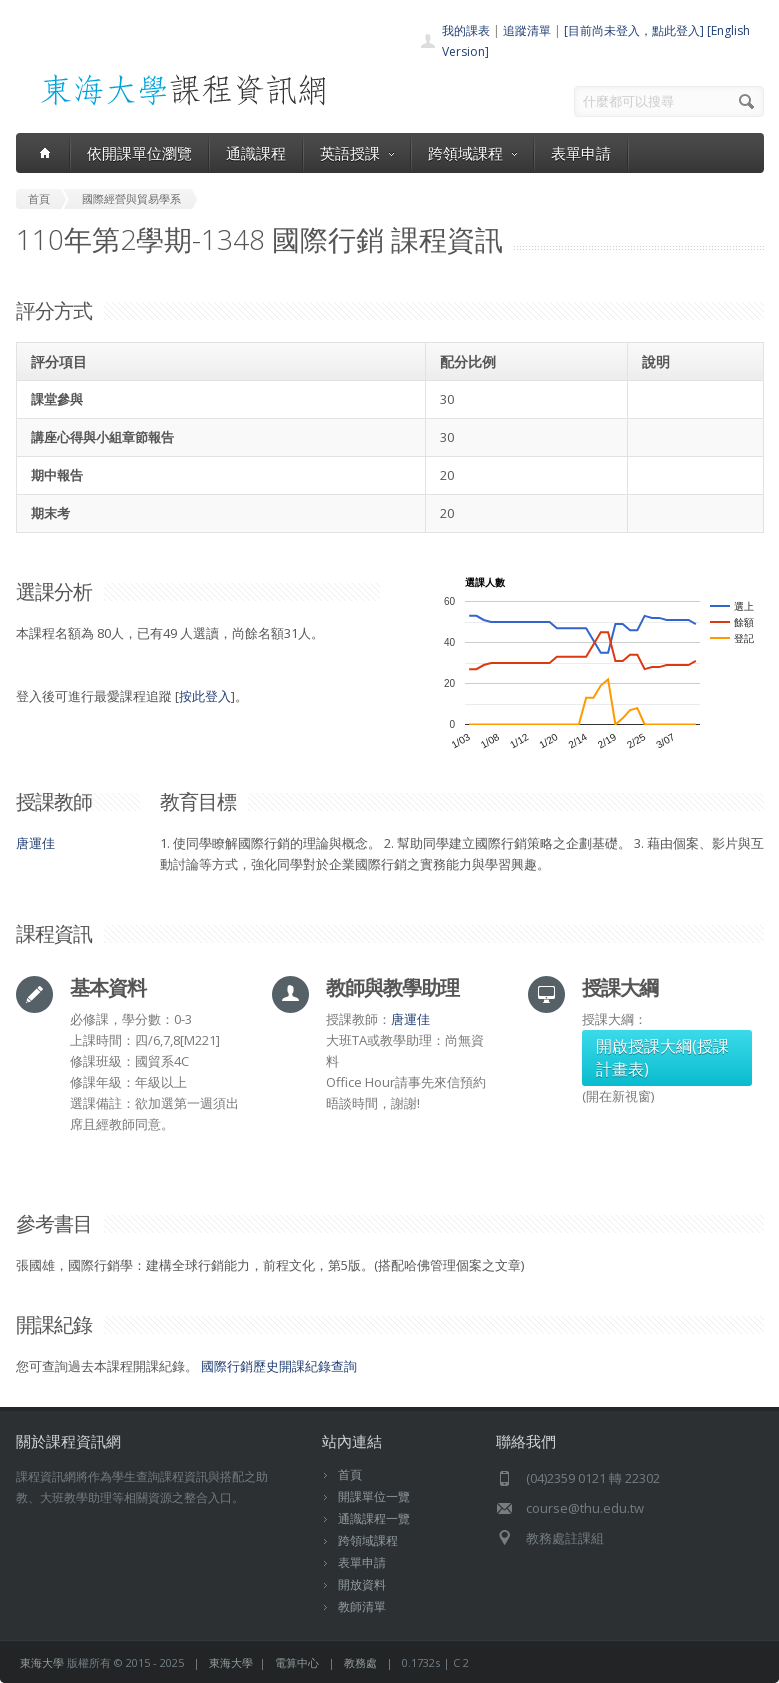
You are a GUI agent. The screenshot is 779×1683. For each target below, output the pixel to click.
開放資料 (362, 1584)
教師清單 (362, 1606)
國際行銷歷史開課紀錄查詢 (279, 1366)
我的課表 (466, 30)
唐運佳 (35, 843)
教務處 (360, 1662)
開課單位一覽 (374, 1496)
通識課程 (256, 153)
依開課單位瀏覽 (139, 153)
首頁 (350, 1474)
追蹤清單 (527, 30)
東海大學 (42, 1662)
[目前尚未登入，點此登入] (634, 30)
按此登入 (205, 696)
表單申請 (581, 153)
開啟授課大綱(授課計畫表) (662, 1057)
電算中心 (297, 1662)
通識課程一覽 (374, 1518)
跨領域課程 (472, 153)
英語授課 (357, 153)
